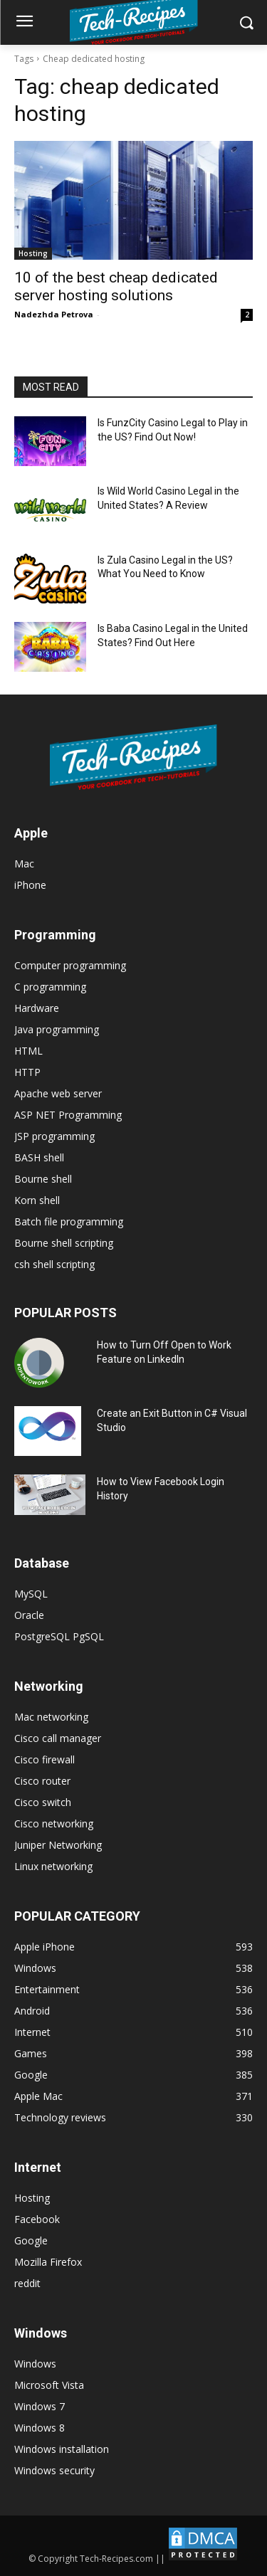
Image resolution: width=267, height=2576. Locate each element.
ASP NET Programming (68, 1114)
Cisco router (42, 1781)
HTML (28, 1050)
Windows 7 (39, 2406)
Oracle (29, 1615)
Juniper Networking (58, 1845)
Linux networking (53, 1866)
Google (31, 2240)
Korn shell (37, 1200)
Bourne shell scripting (63, 1243)
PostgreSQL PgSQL (59, 1636)
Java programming (56, 1029)
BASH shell (39, 1157)
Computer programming (70, 965)
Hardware (36, 1008)
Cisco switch (42, 1802)
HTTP (27, 1072)
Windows (35, 2363)
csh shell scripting (54, 1264)
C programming (50, 986)
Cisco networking (53, 1823)
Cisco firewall (44, 1759)
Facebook (37, 2219)
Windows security (54, 2470)
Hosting (33, 253)
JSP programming (54, 1136)
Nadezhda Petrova (53, 314)
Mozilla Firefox (48, 2262)
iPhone (30, 885)
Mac (24, 863)
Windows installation (61, 2449)
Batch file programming (68, 1221)
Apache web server (58, 1093)
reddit (27, 2283)
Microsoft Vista (49, 2385)
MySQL (31, 1593)
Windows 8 (39, 2427)
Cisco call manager (57, 1738)
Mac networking (51, 1717)
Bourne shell (43, 1179)
